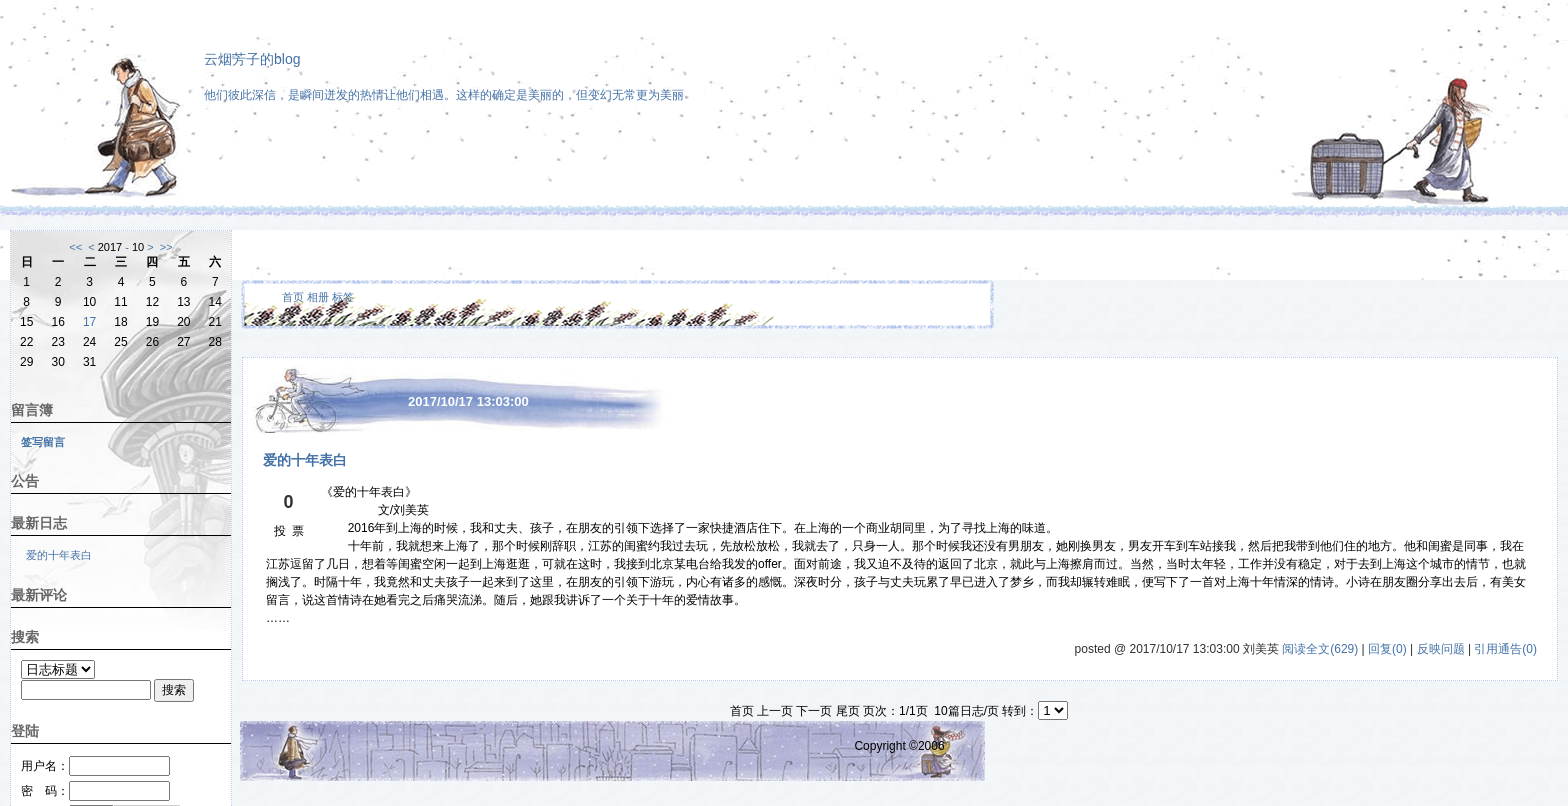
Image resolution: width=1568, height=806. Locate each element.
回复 (1387, 649)
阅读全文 (1320, 649)
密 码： (95, 791)
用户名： (95, 766)
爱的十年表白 (59, 555)
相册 (318, 297)
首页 (293, 297)
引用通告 (1505, 649)
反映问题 (1441, 649)
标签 (343, 297)
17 (89, 322)
